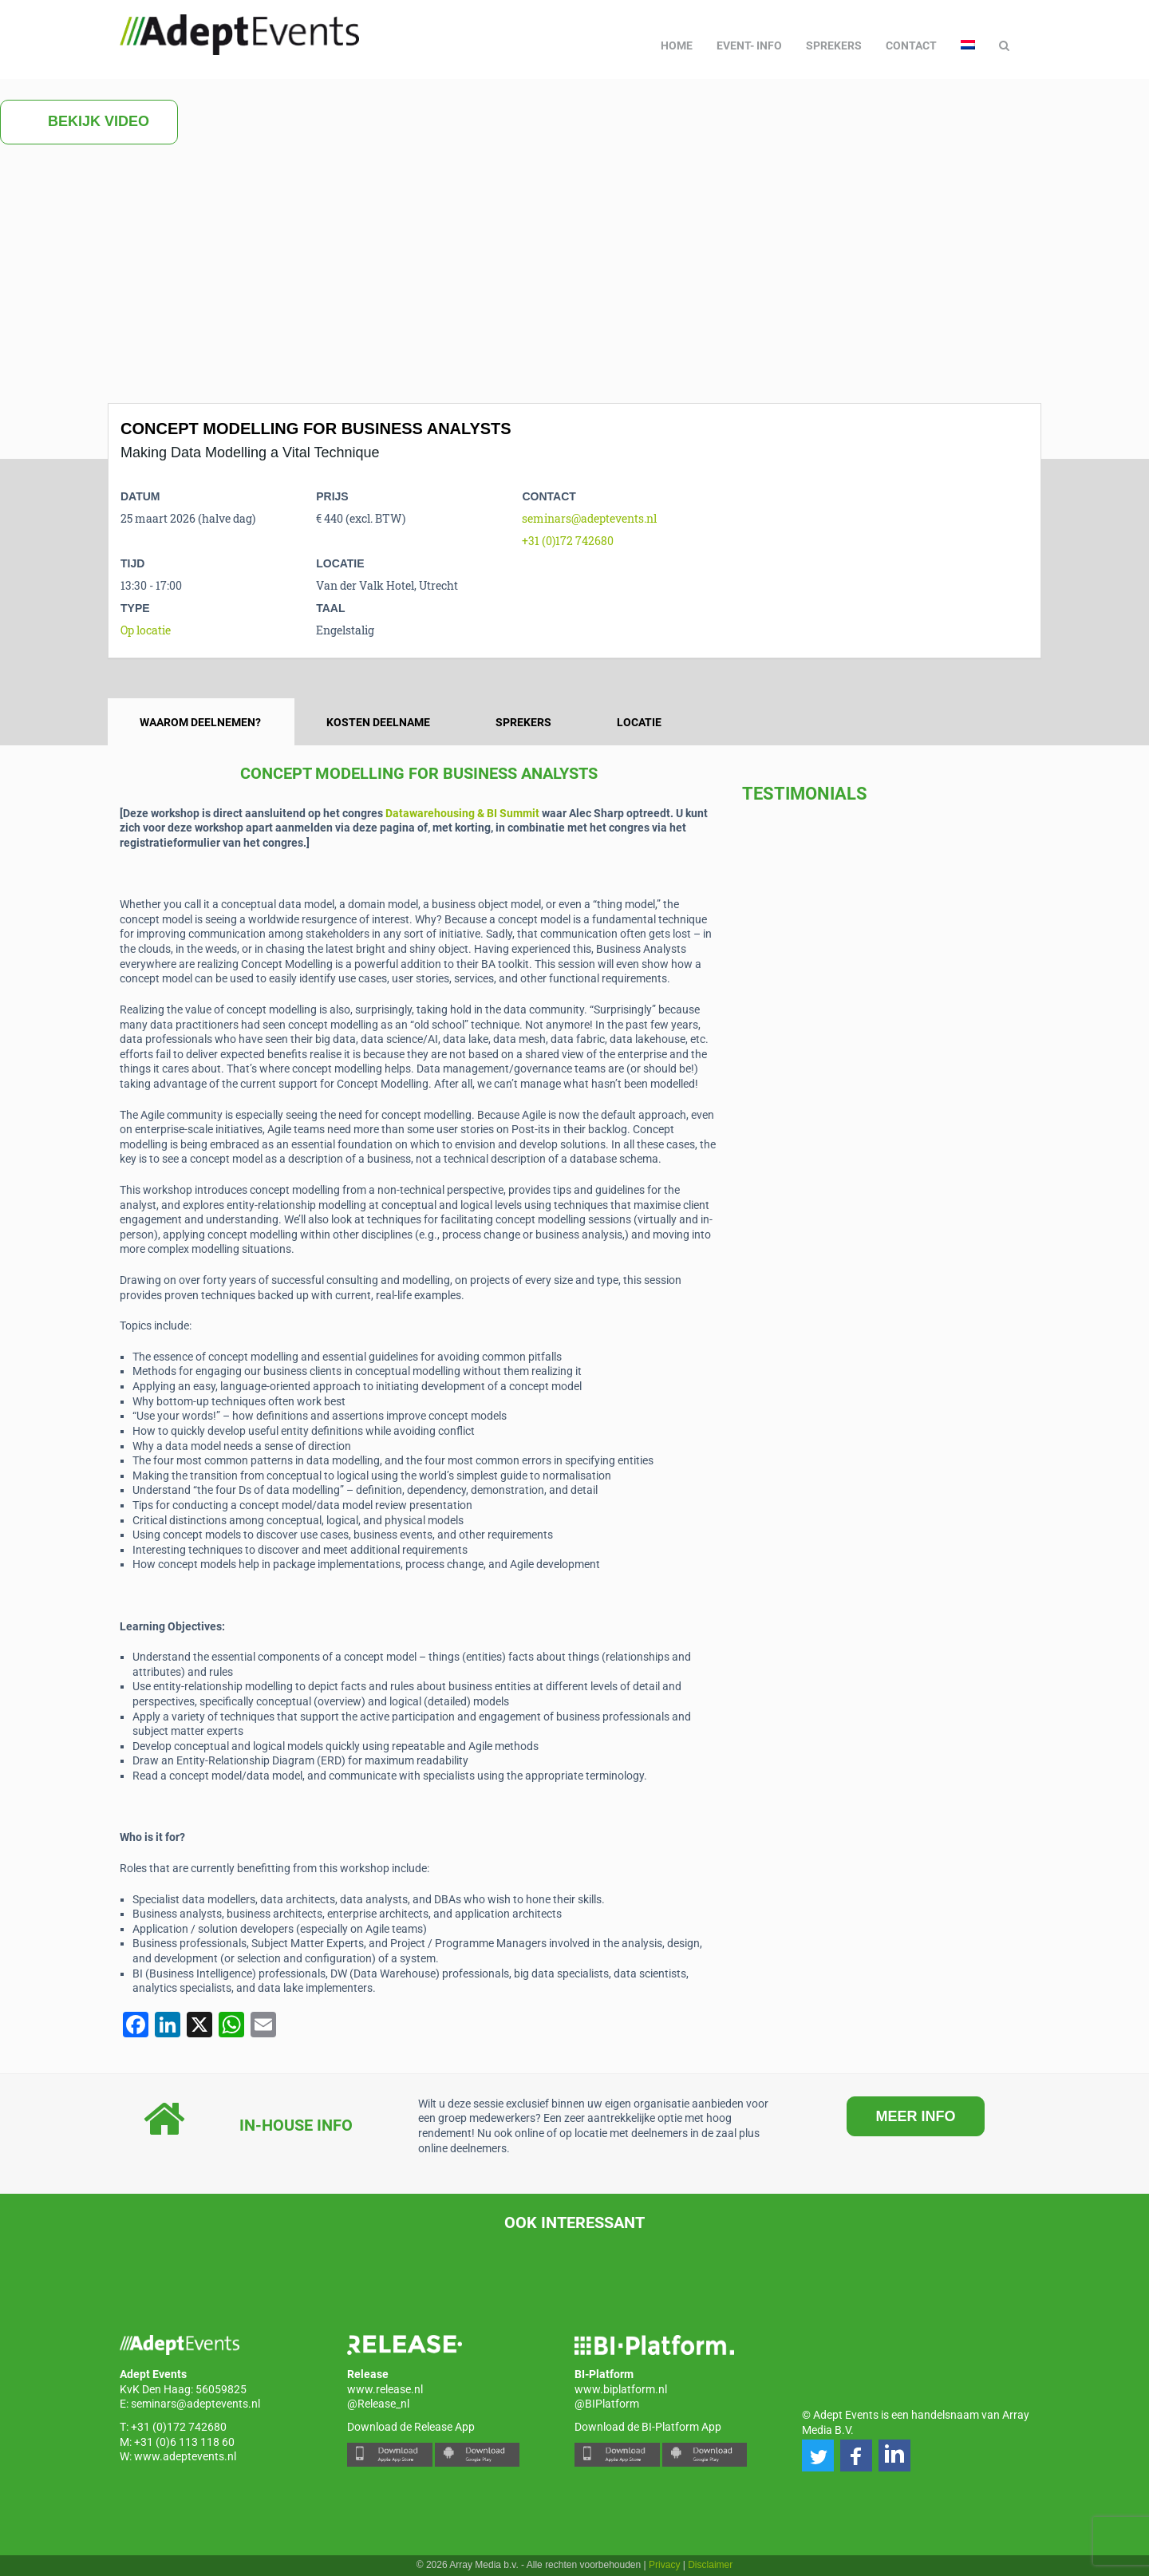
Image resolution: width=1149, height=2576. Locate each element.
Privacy (664, 2564)
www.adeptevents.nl (185, 2456)
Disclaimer (710, 2564)
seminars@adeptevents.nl (589, 518)
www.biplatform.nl (620, 2389)
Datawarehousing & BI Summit (462, 813)
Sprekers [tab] (523, 722)
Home (677, 45)
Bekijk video (89, 122)
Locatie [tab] (639, 722)
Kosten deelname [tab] (378, 722)
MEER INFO (915, 2116)
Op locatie (145, 630)
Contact (911, 45)
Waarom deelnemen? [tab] (200, 722)
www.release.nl (385, 2389)
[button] (818, 2455)
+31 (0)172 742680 (568, 540)
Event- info (749, 45)
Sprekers (834, 45)
